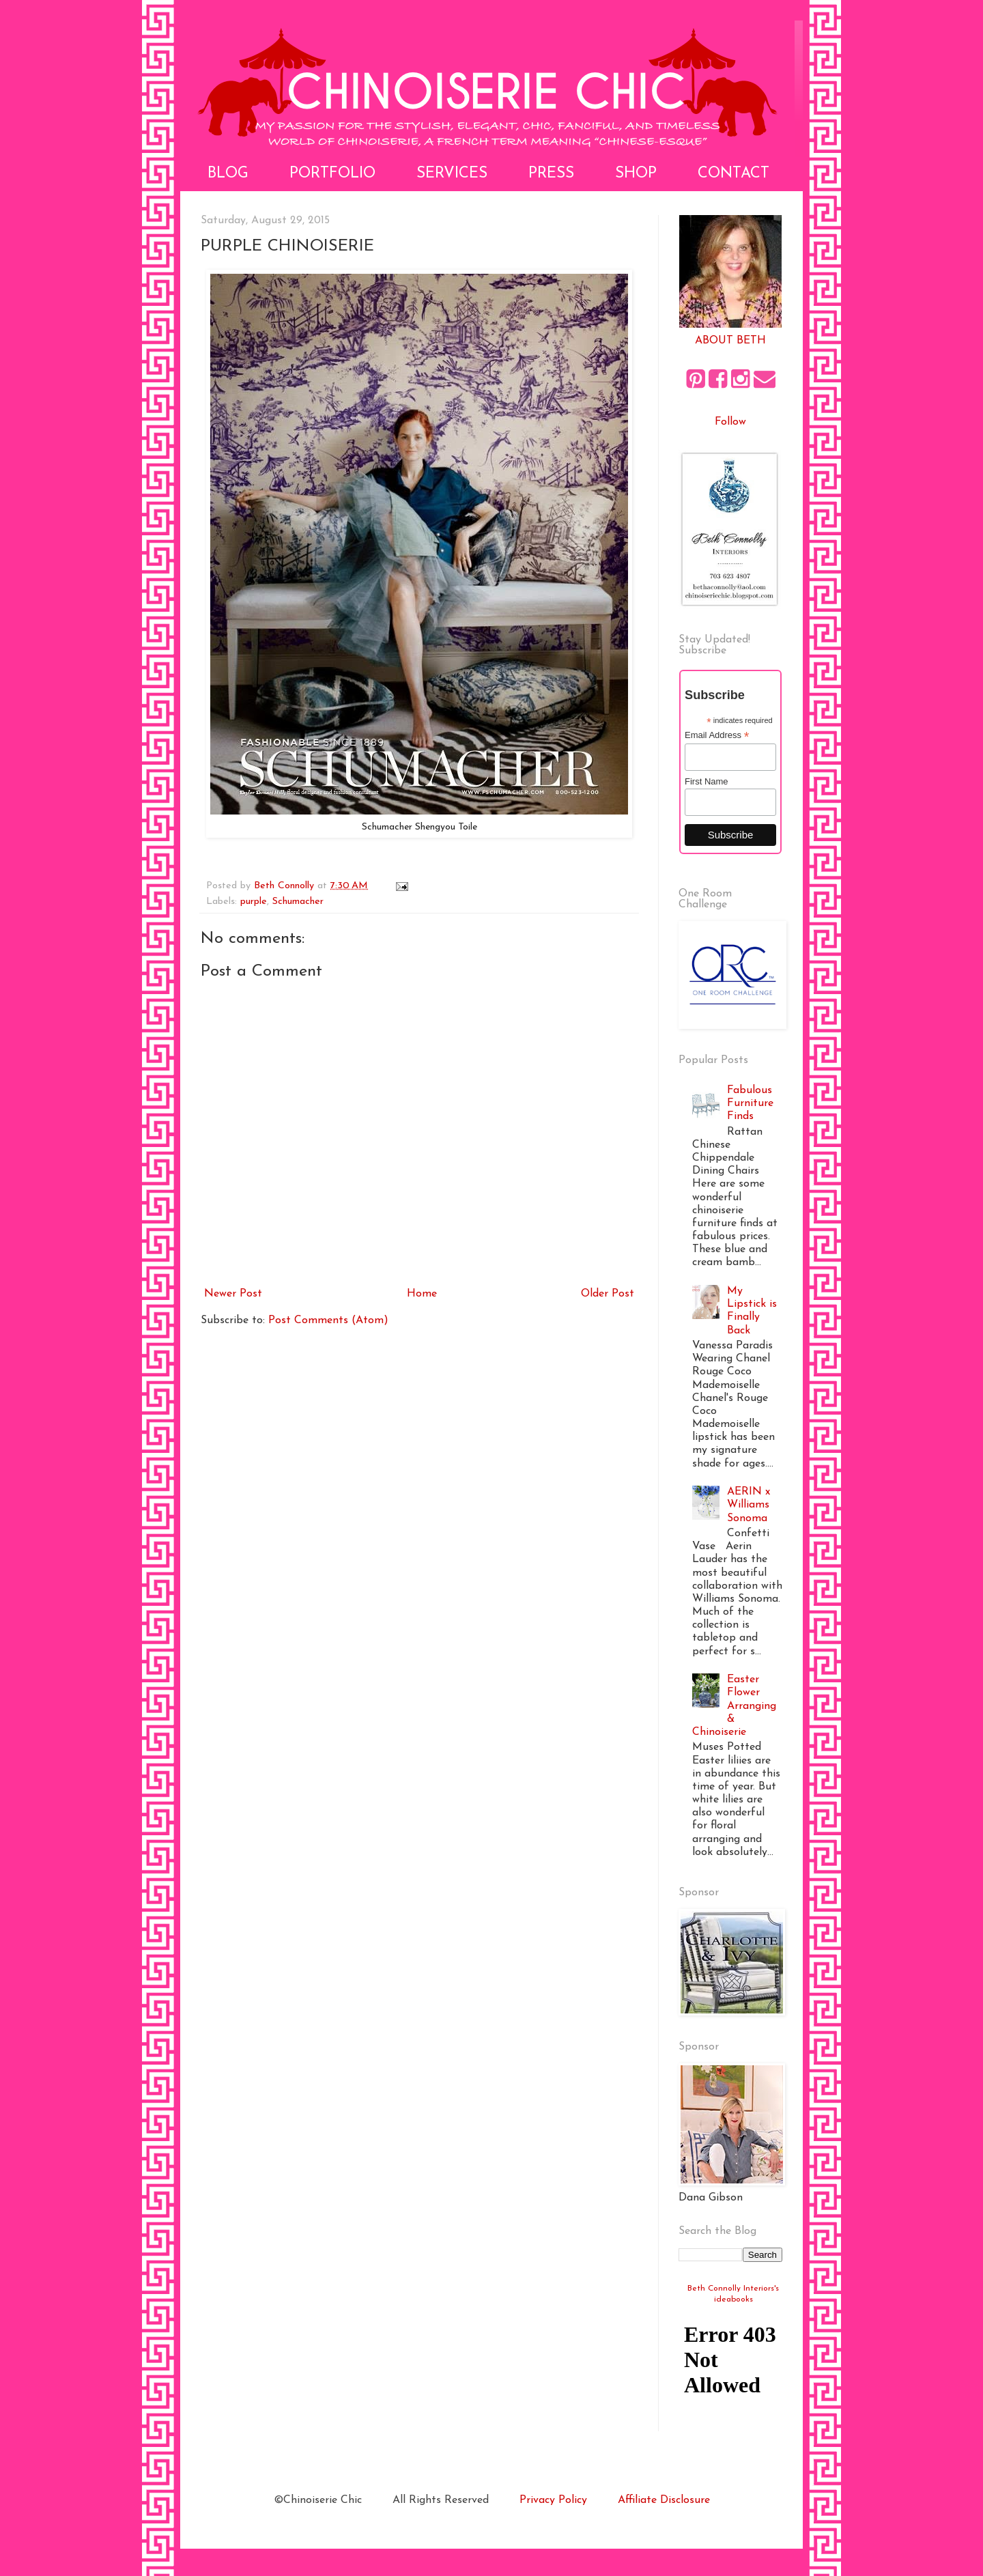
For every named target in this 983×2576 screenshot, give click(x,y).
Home (422, 1293)
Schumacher (298, 901)
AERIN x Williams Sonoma (748, 1504)
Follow (730, 421)
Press (551, 174)
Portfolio (332, 174)
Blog (228, 174)
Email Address (717, 735)
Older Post (607, 1293)
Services (451, 174)
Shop (636, 174)
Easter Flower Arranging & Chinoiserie (734, 1706)
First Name (706, 781)
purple (253, 901)
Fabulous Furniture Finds (750, 1103)
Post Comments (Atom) (328, 1320)
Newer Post (233, 1293)
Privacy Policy (553, 2500)
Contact (733, 174)
